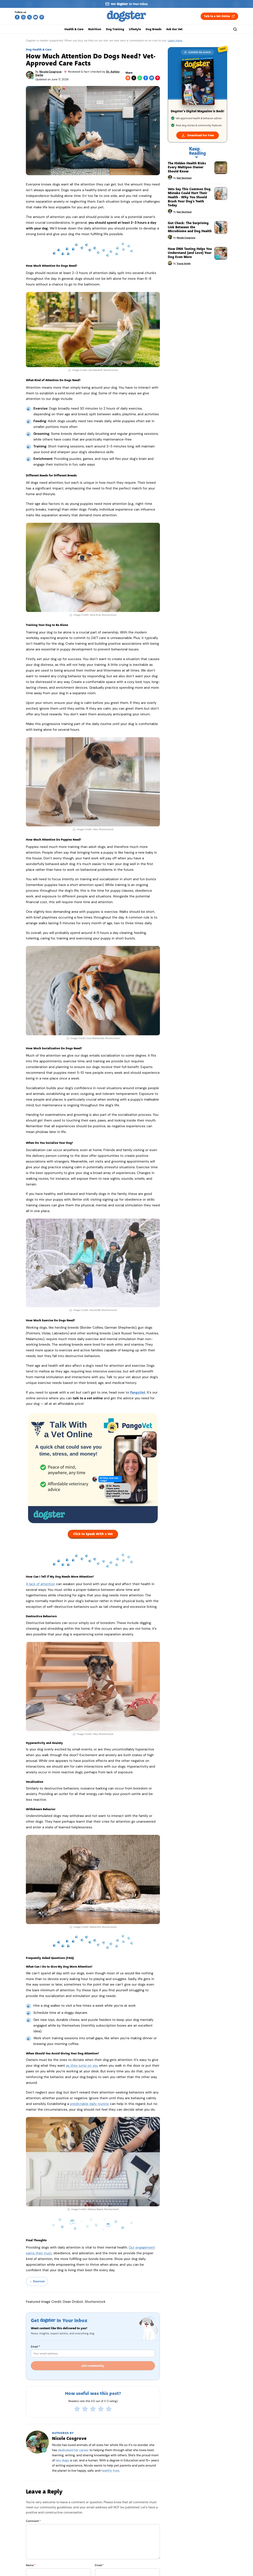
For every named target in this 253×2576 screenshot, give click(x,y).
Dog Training (115, 29)
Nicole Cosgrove (50, 71)
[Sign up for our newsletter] (126, 4)
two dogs (62, 2460)
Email (35, 2346)
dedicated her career (73, 2450)
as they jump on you (82, 2065)
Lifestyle (135, 29)
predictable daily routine (89, 2104)
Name (30, 2565)
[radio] (77, 2408)
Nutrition (94, 29)
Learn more (175, 40)
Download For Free (197, 135)
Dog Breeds (153, 29)
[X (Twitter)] (29, 17)
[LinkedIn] (151, 78)
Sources (39, 2281)
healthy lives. (110, 2470)
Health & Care (73, 29)
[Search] (235, 29)
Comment (33, 2521)
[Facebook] (17, 17)
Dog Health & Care (38, 49)
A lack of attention (40, 1584)
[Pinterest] (41, 17)
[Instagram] (23, 17)
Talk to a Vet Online (219, 16)
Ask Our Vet (174, 29)
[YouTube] (35, 17)
